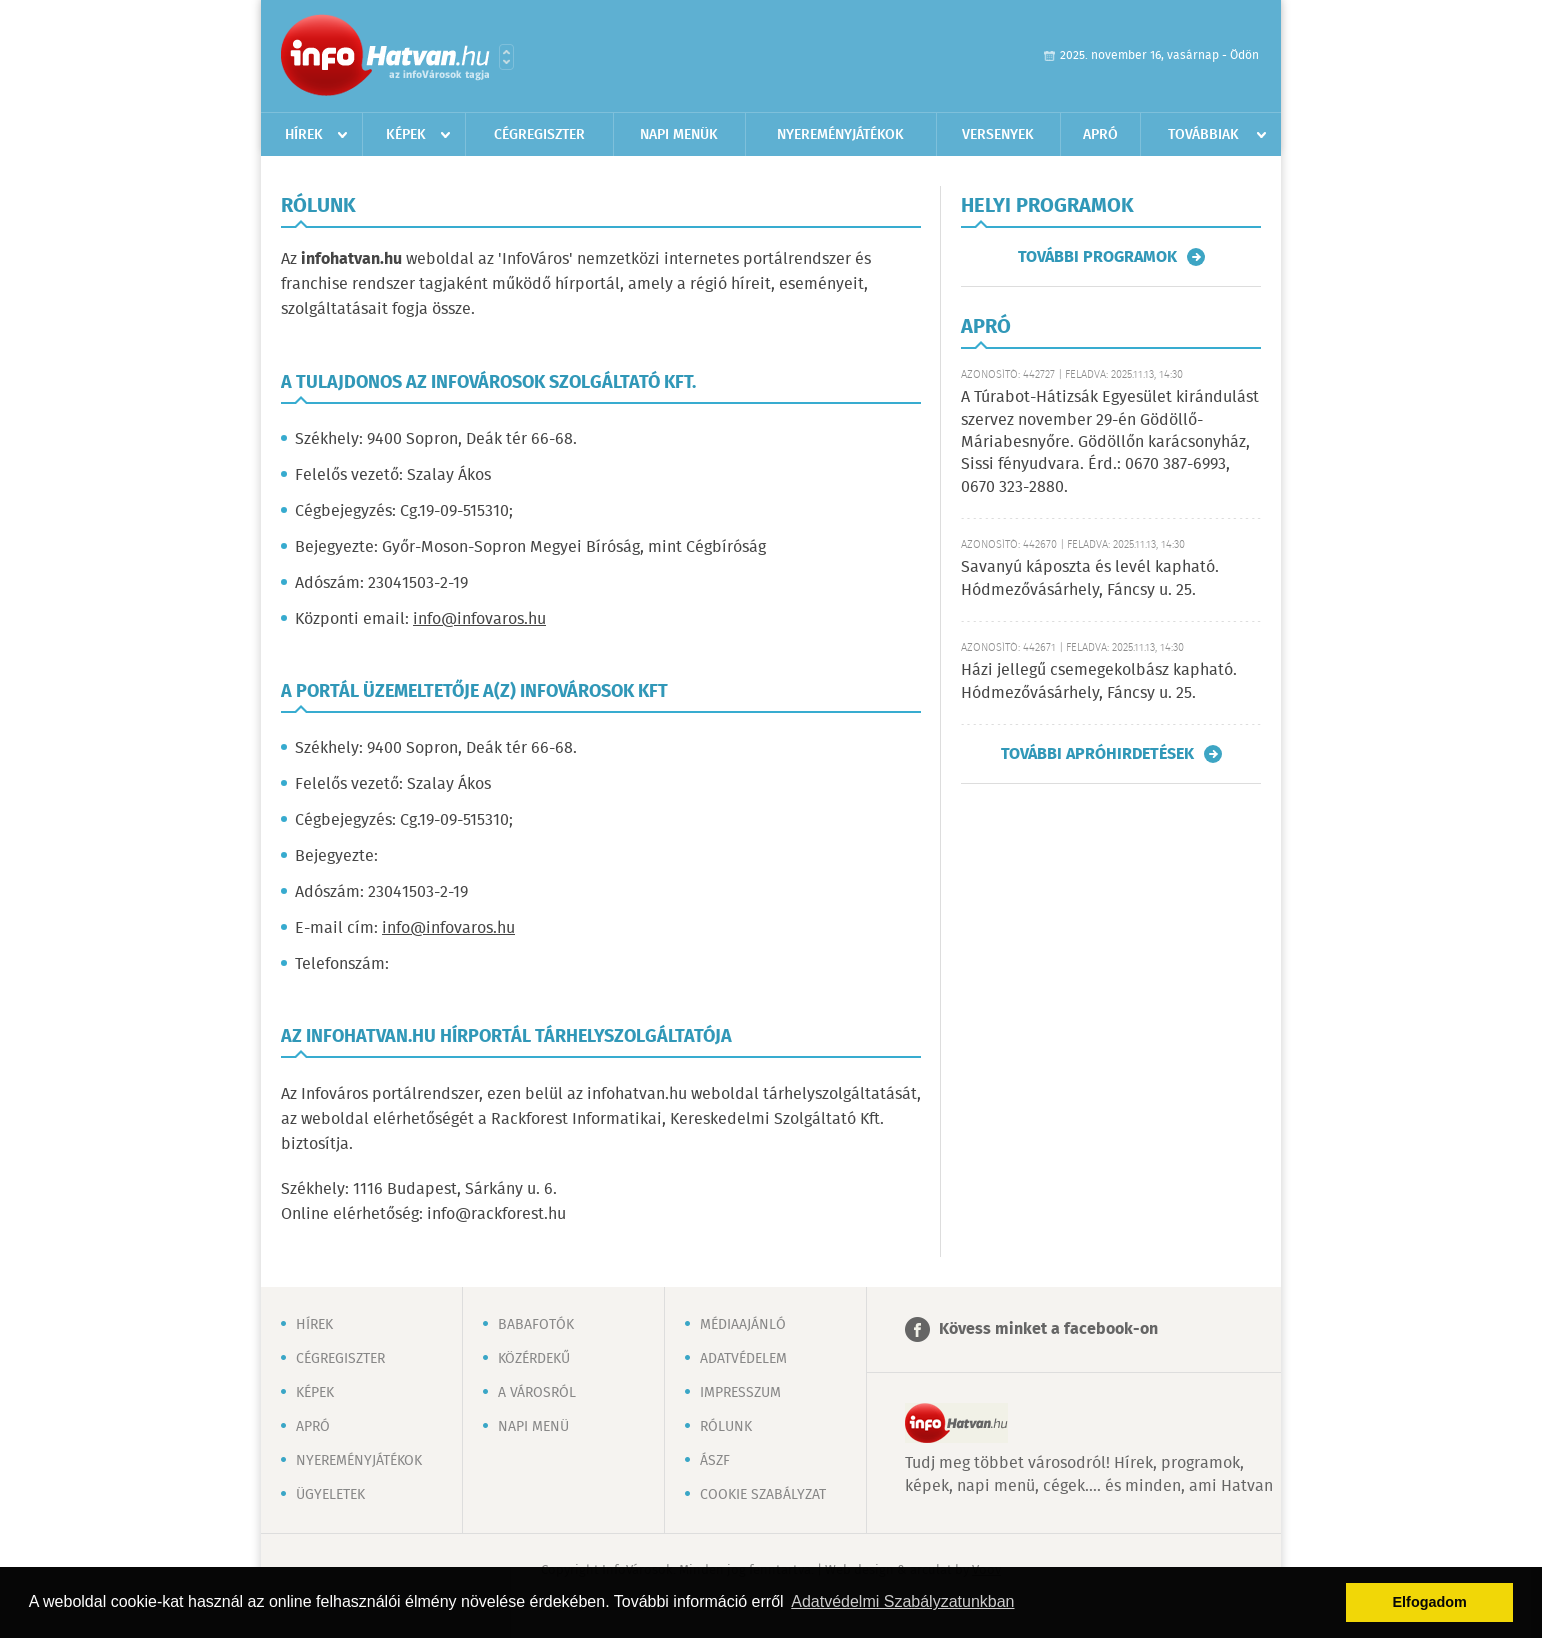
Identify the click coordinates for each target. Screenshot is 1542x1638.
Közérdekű (534, 1359)
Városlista (506, 57)
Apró (1100, 135)
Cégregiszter (539, 135)
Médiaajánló (743, 1325)
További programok (1097, 257)
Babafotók (536, 1325)
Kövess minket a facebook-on (1048, 1329)
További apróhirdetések (1097, 754)
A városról (537, 1393)
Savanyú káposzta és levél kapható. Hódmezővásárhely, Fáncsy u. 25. (1090, 578)
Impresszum (740, 1393)
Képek (406, 135)
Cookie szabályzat (763, 1495)
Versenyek (998, 135)
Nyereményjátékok (840, 135)
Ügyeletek (330, 1495)
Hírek (304, 135)
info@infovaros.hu (479, 619)
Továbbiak (1203, 135)
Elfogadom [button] (1430, 1602)
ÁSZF (715, 1461)
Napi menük (679, 135)
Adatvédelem (743, 1359)
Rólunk (726, 1427)
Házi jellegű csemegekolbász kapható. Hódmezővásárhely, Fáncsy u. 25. (1099, 681)
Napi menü (533, 1427)
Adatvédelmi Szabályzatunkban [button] (902, 1601)
